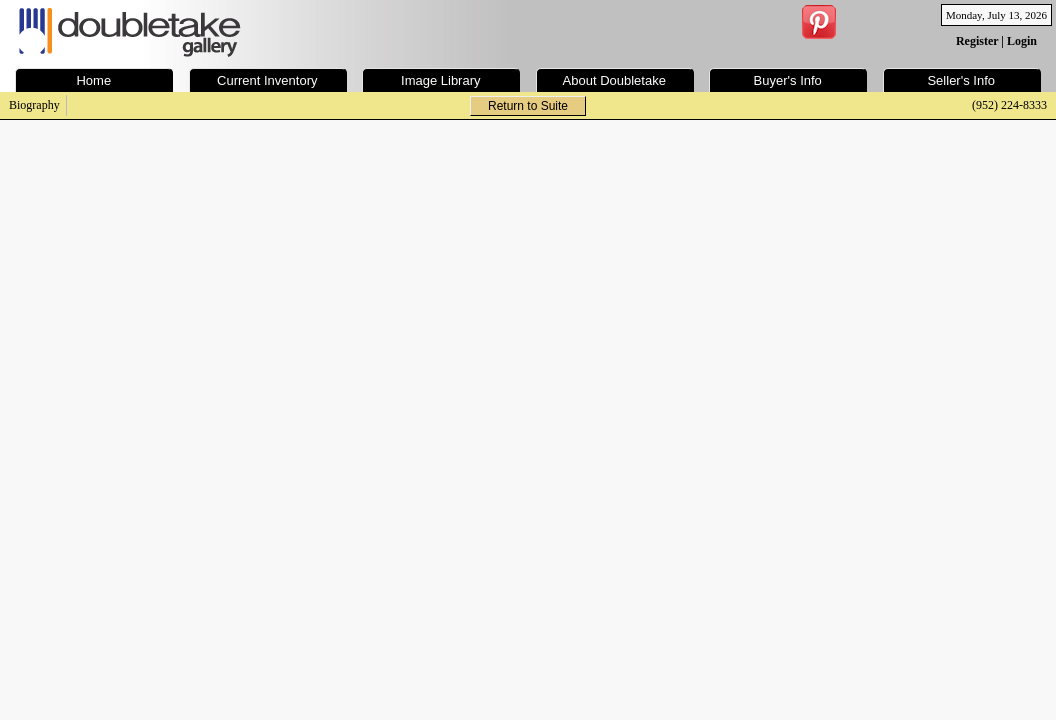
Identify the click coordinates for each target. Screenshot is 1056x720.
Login (1022, 41)
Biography (34, 105)
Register (977, 41)
